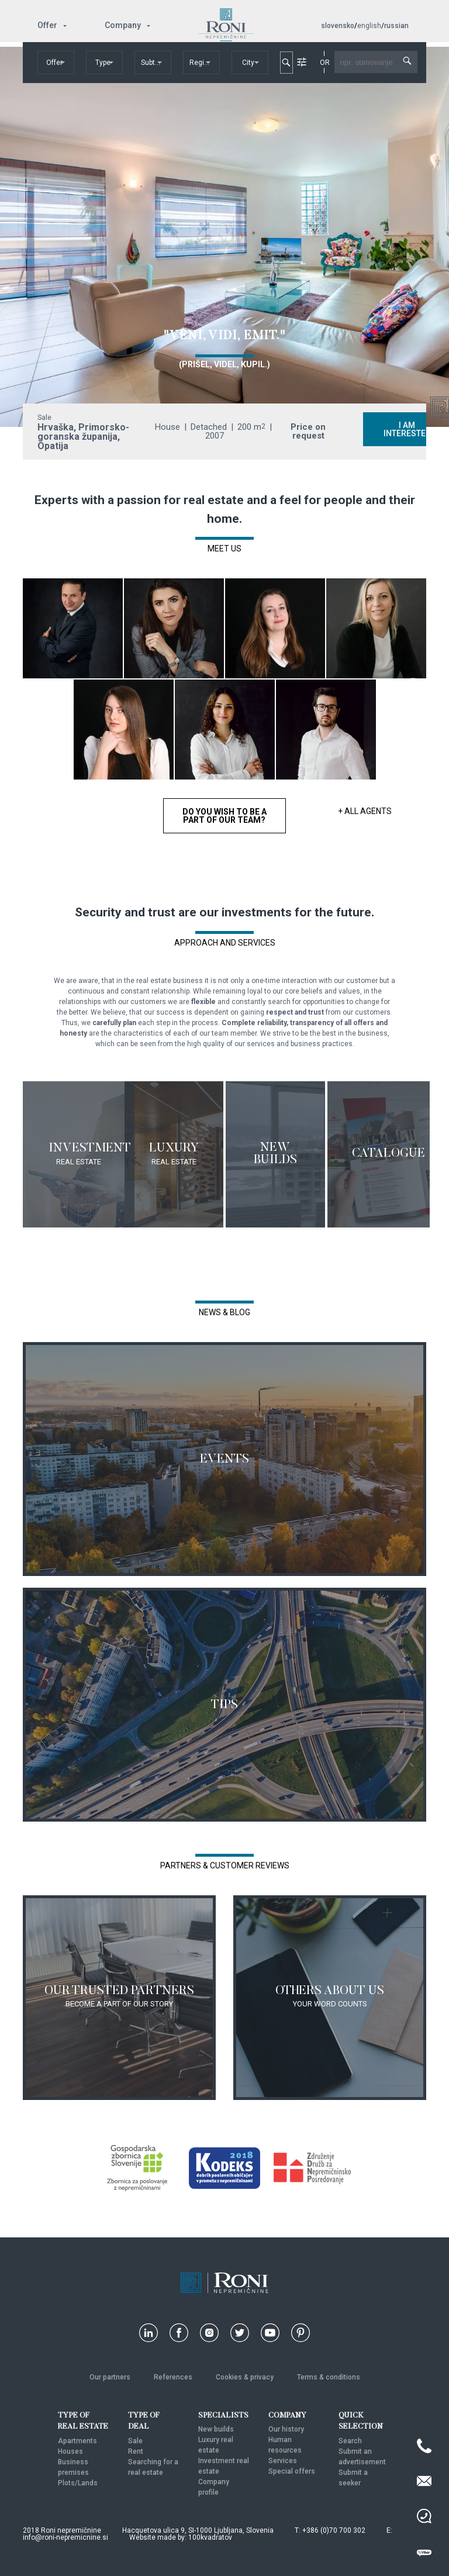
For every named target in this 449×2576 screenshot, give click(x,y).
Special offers (291, 2471)
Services (282, 2461)
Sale (135, 2441)
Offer (47, 25)
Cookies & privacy (245, 2377)
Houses (70, 2451)
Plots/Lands (78, 2483)
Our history (286, 2429)
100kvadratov (210, 2537)
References (173, 2377)
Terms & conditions (328, 2377)
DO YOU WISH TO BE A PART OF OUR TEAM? (224, 816)
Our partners (109, 2377)
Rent (135, 2451)
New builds (216, 2429)
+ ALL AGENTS (365, 810)
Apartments (77, 2441)
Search (350, 2441)
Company (123, 25)
